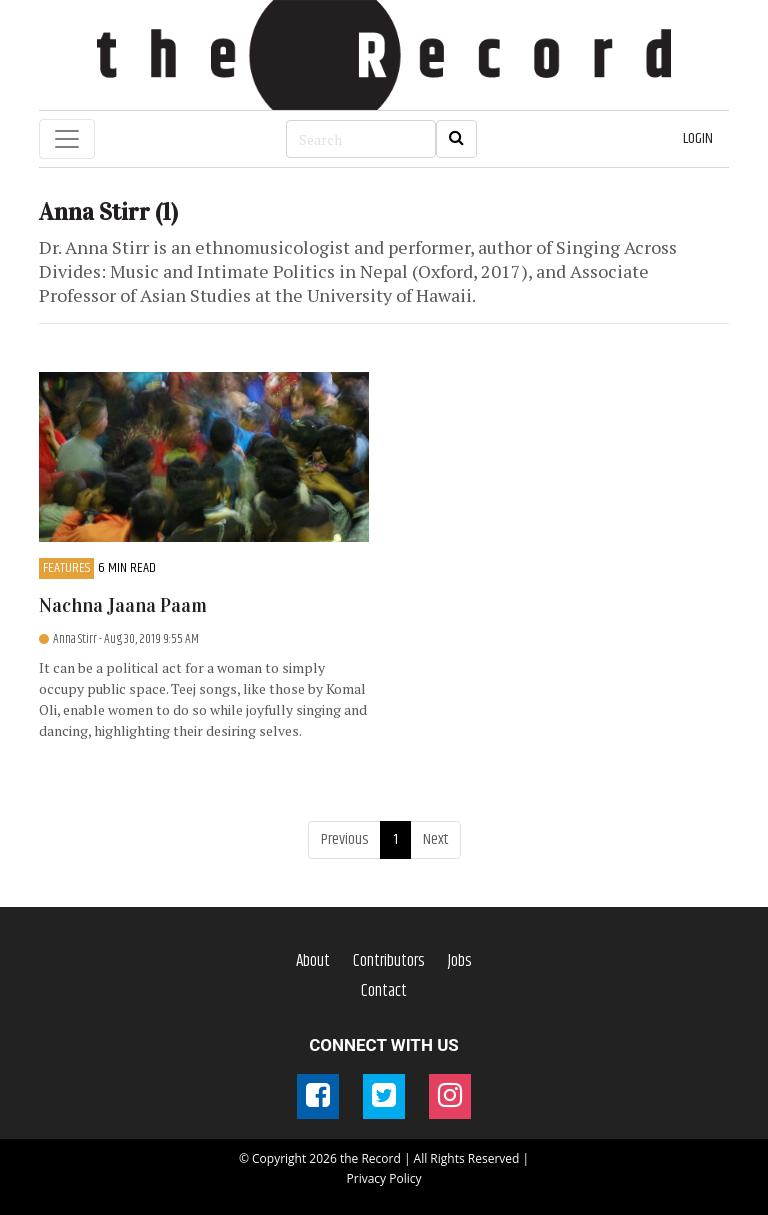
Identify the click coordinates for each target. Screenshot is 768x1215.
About (313, 961)
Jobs (460, 961)
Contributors (389, 961)
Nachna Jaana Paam (123, 605)
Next (435, 839)
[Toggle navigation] (67, 139)
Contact (384, 991)
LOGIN (698, 138)
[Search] (361, 139)
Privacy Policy (384, 1178)
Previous (344, 839)
